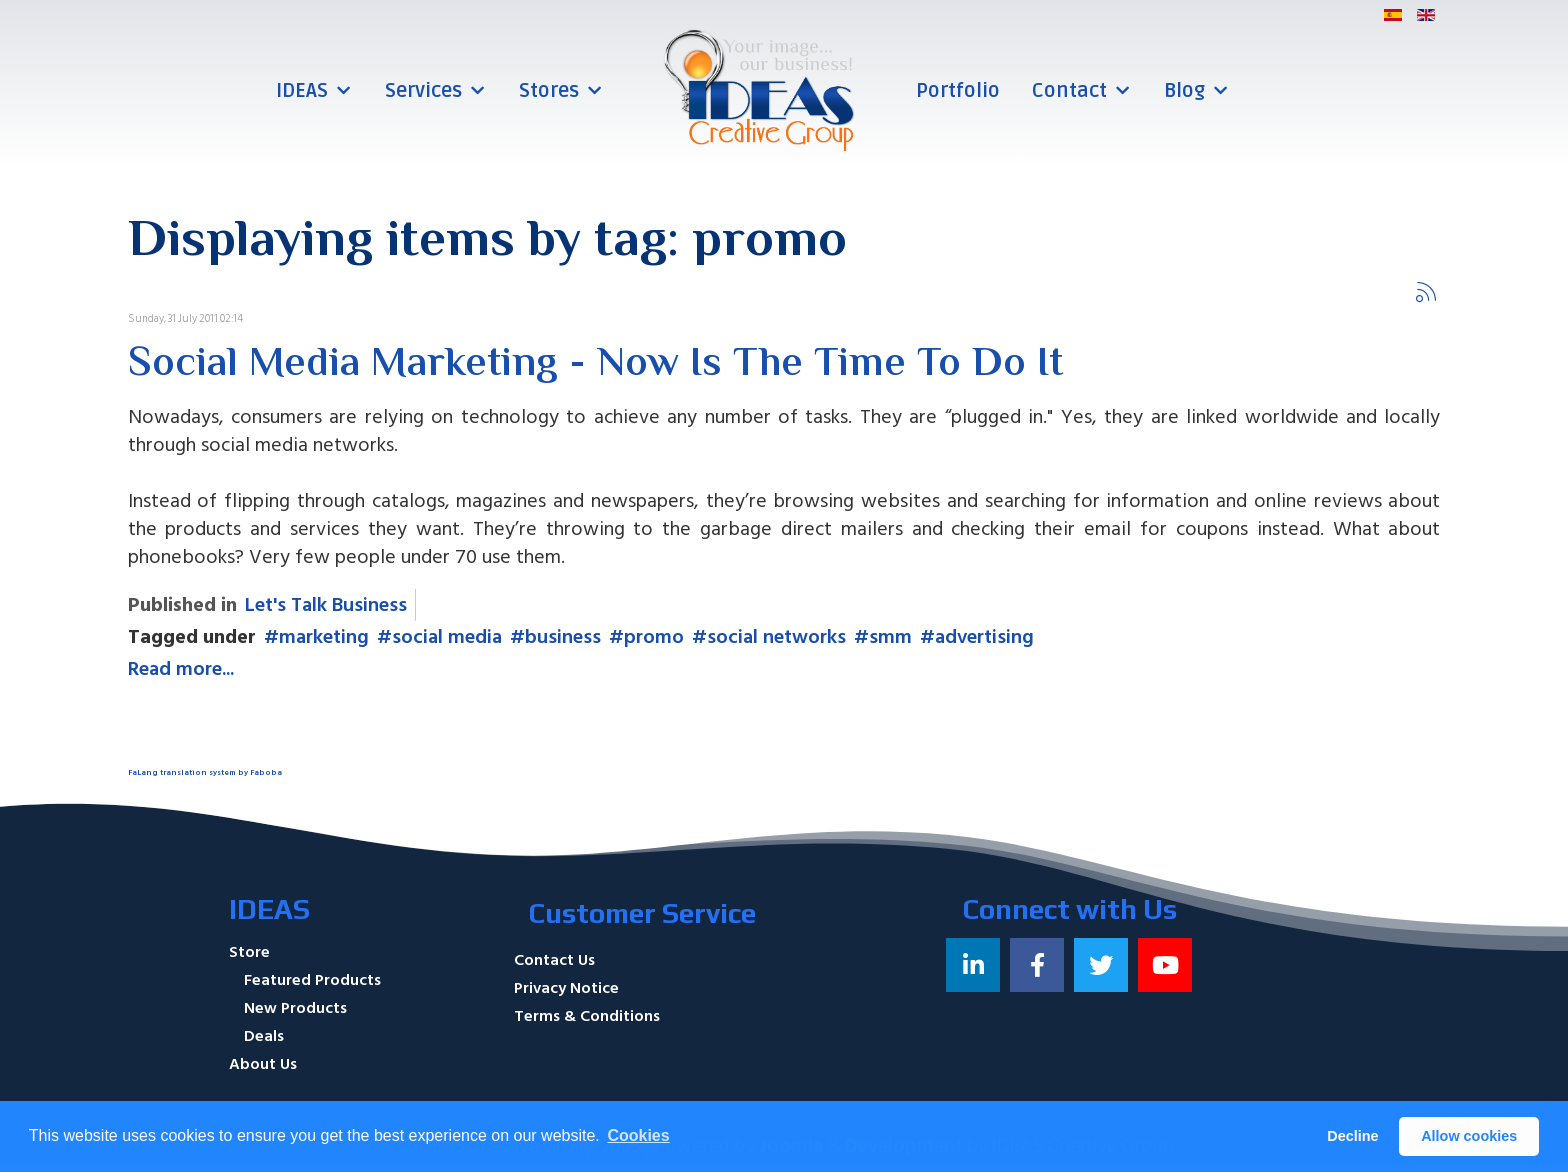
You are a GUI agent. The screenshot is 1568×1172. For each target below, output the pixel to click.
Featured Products (312, 980)
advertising (984, 637)
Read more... (181, 669)
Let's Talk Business (326, 605)
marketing (324, 637)
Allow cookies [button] (1469, 1136)
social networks (776, 637)
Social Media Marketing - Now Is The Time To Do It (595, 365)
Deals (264, 1036)
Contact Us (554, 960)
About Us (263, 1064)
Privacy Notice (566, 988)
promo (654, 637)
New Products (295, 1008)
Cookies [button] (638, 1135)
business (563, 637)
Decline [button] (1352, 1136)
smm (890, 637)
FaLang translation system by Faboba (205, 772)
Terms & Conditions (587, 1016)
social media (447, 637)
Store (249, 952)
